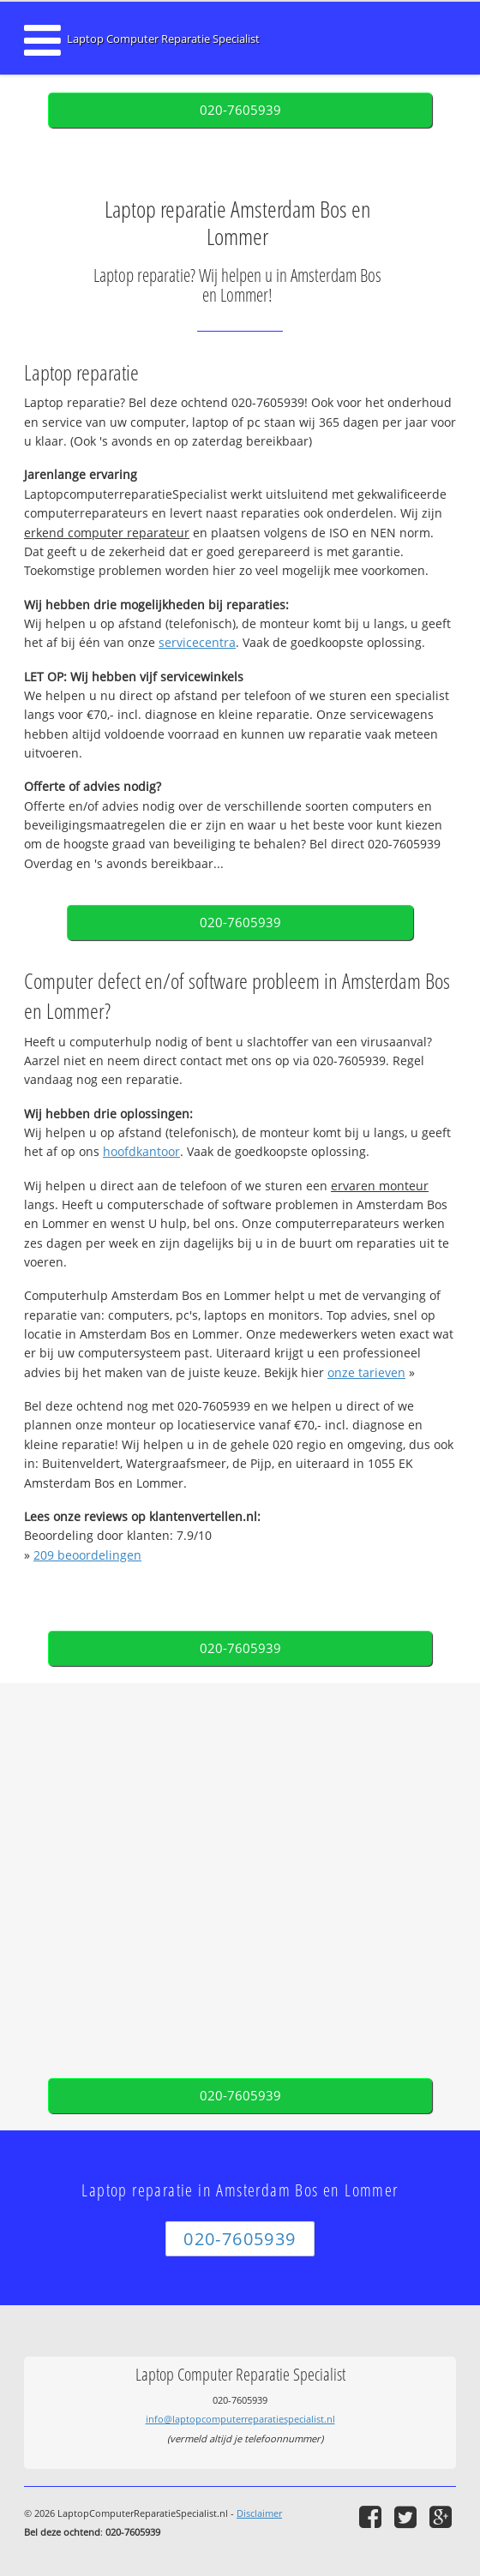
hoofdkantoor (141, 1151)
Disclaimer (259, 2513)
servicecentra (197, 642)
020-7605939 (240, 110)
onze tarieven (366, 1372)
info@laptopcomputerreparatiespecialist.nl (240, 2418)
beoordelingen (87, 1555)
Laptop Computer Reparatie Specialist (163, 39)
